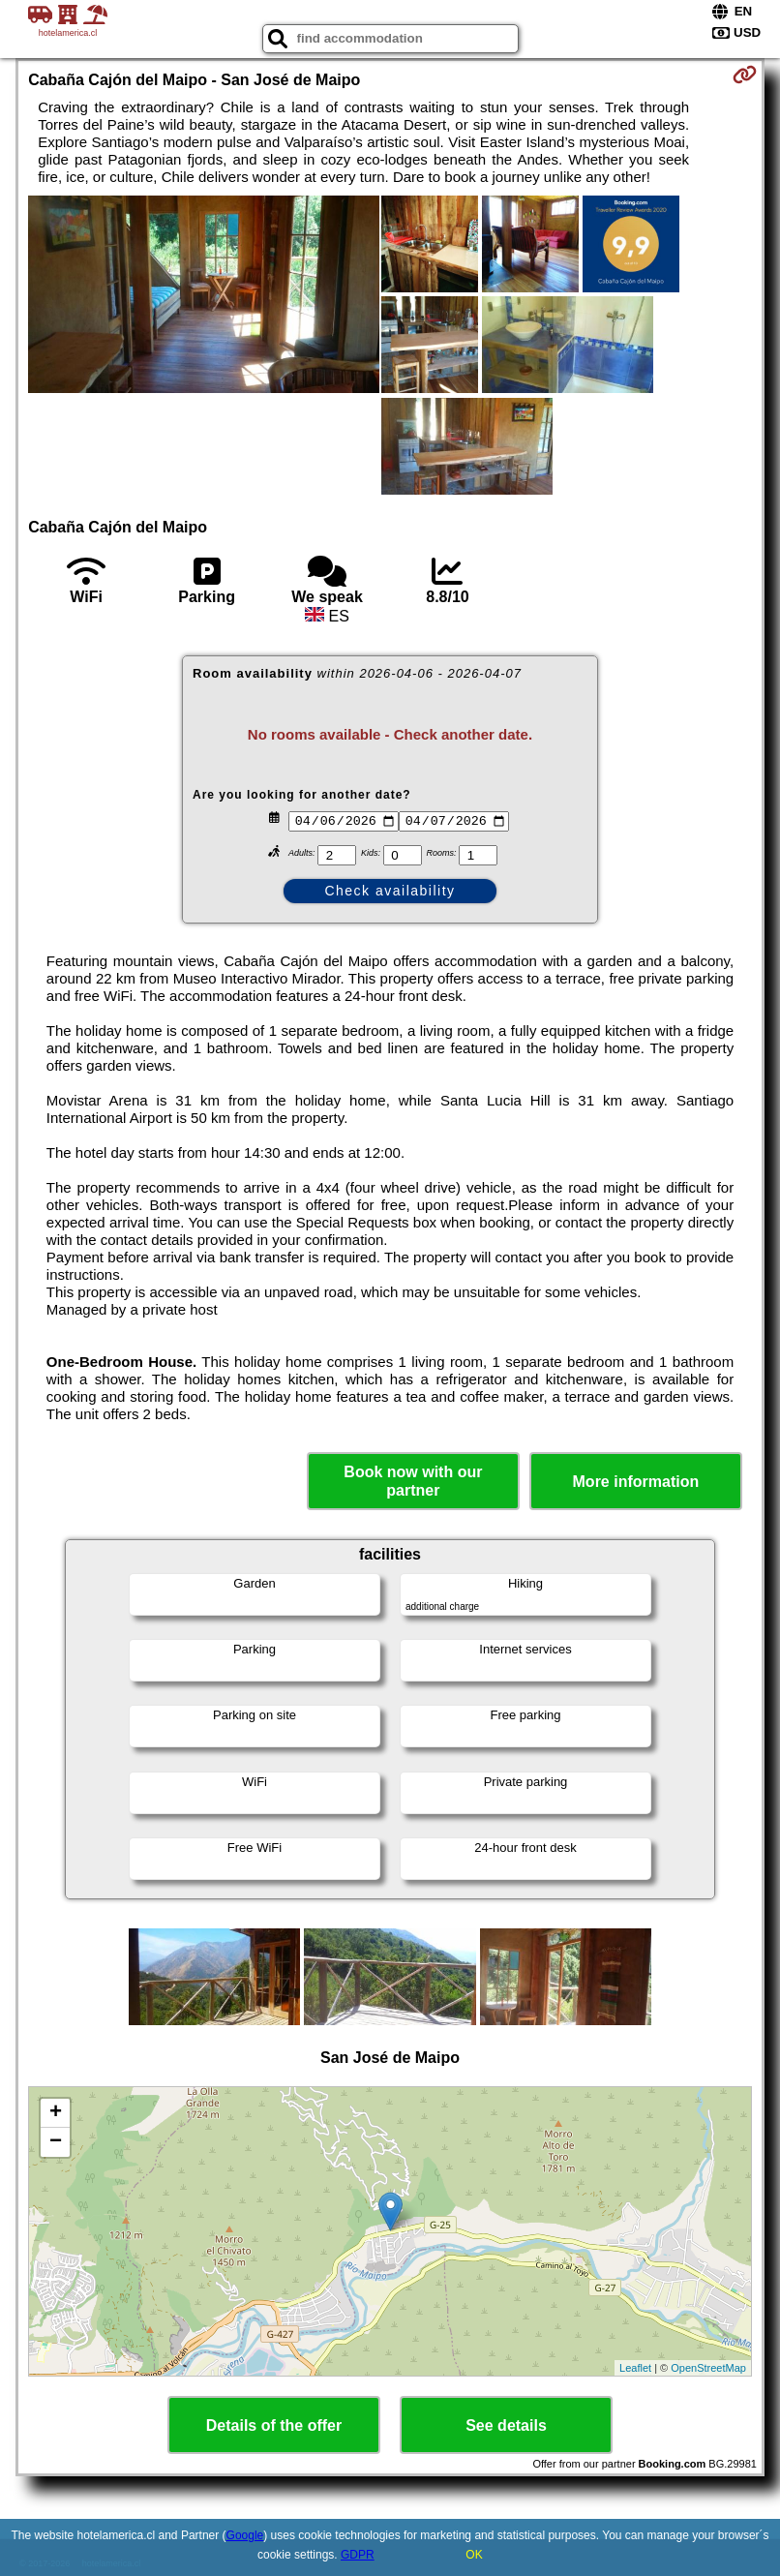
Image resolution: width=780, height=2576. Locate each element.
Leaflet (635, 2368)
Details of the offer (274, 2425)
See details (506, 2425)
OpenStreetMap (708, 2368)
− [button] (55, 2142)
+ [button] (55, 2113)
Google (245, 2535)
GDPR (358, 2554)
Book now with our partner (413, 1481)
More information (636, 1481)
